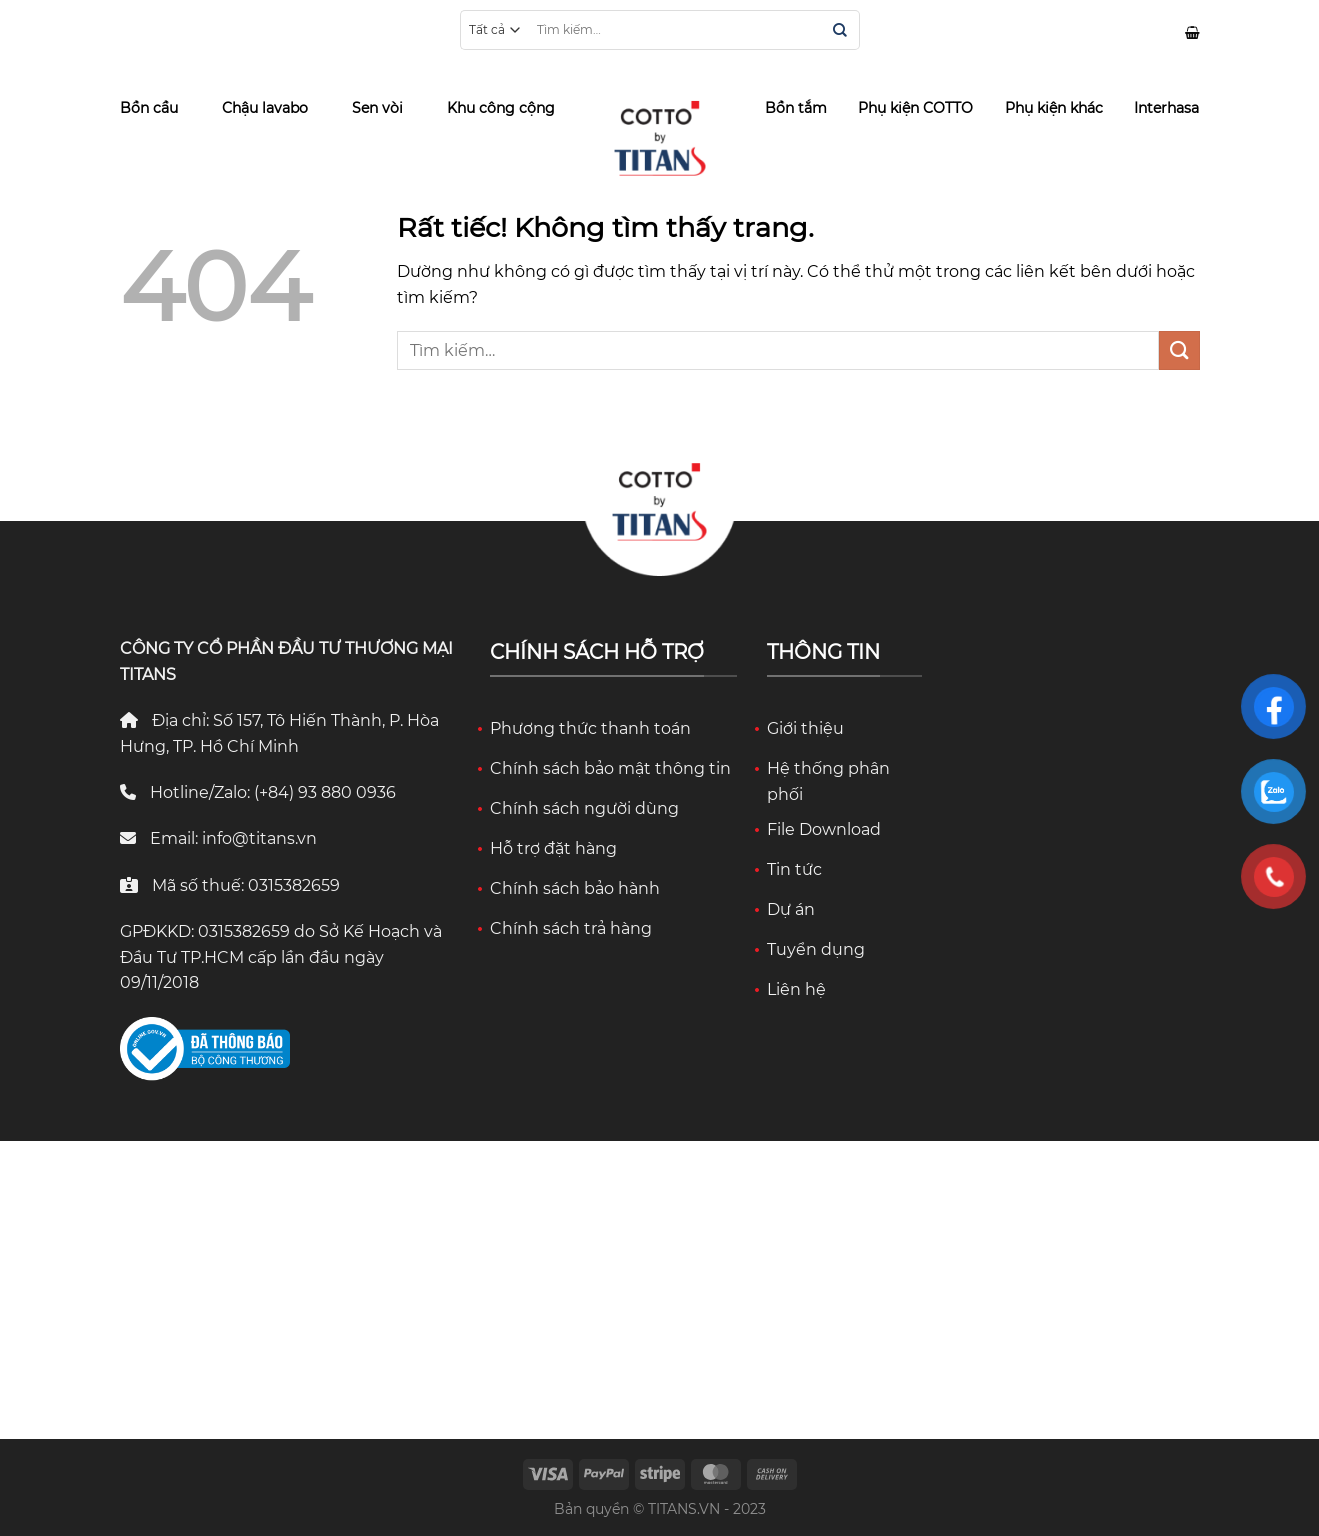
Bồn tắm (796, 108)
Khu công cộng (501, 108)
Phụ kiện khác (1054, 108)
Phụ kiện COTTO (915, 108)
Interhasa (1166, 108)
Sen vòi (377, 108)
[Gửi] (839, 31)
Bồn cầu (149, 108)
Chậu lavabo (265, 108)
